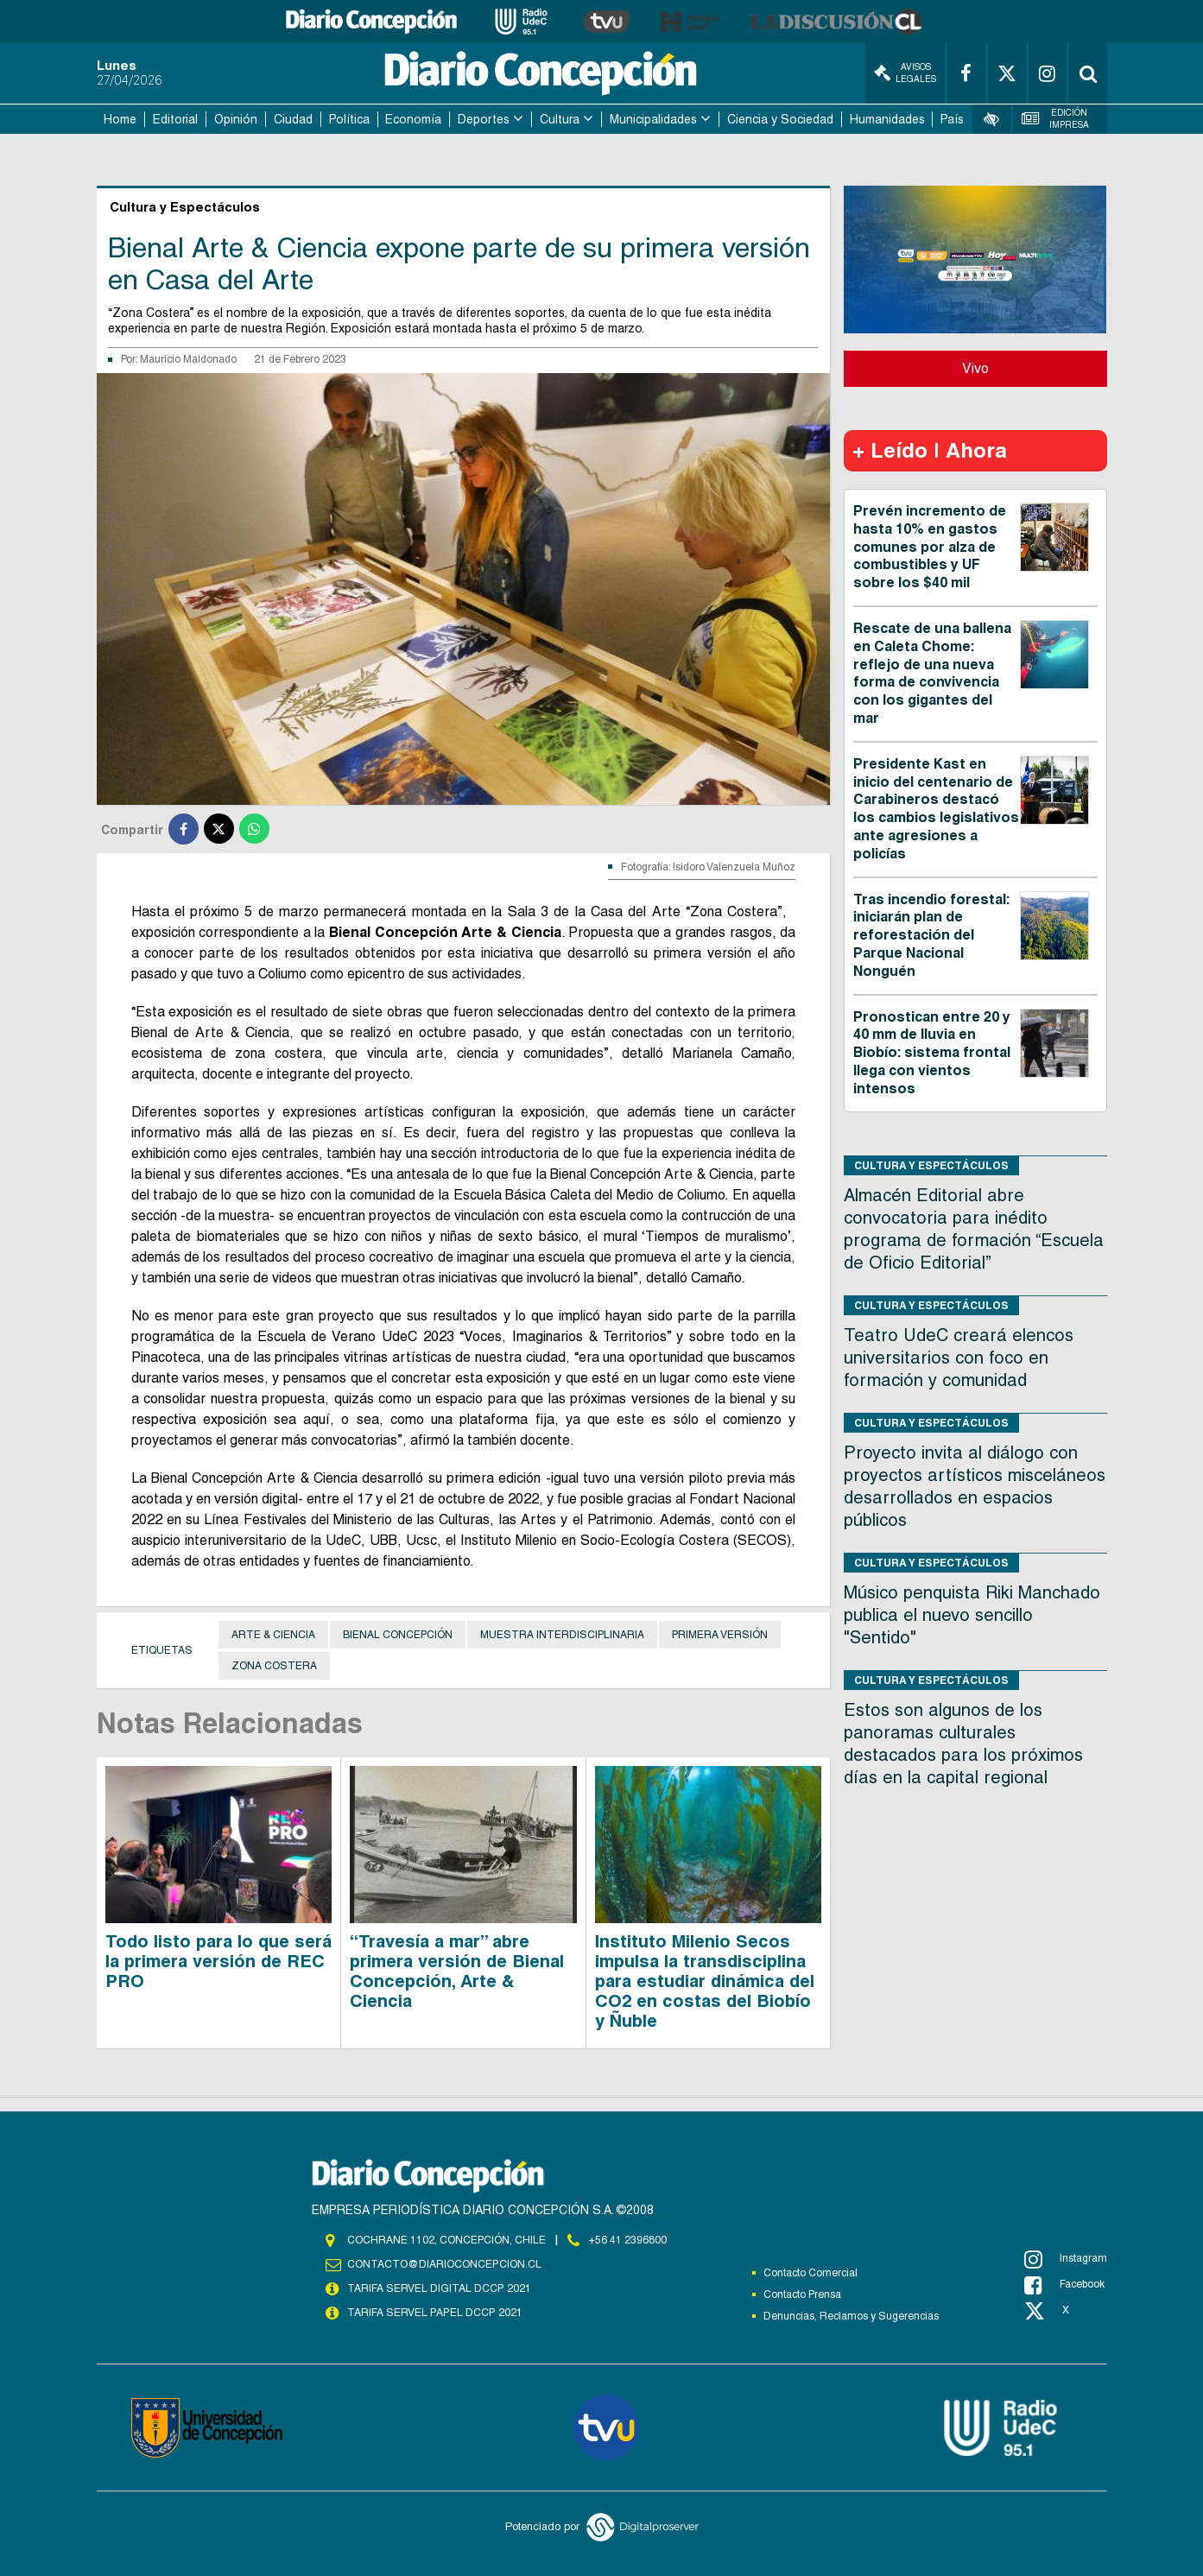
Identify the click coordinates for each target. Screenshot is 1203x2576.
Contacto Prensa (802, 2294)
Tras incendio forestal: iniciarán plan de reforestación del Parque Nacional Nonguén (931, 935)
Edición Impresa (1055, 119)
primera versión (720, 1635)
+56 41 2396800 (628, 2240)
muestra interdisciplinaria (562, 1635)
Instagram (1065, 2259)
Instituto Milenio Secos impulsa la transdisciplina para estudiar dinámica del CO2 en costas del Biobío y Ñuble (704, 1981)
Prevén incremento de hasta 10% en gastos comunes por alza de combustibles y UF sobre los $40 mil (929, 547)
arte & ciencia (273, 1635)
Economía (413, 119)
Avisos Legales (905, 73)
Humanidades (887, 119)
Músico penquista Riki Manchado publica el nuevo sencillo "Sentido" (972, 1615)
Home (120, 119)
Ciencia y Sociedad (780, 119)
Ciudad (293, 119)
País (952, 119)
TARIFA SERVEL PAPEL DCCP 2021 (433, 2313)
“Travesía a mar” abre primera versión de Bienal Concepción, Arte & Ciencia (457, 1971)
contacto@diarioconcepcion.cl (444, 2264)
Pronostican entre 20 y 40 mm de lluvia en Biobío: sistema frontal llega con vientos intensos (931, 1053)
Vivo (975, 368)
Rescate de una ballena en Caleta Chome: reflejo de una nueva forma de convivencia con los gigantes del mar (932, 673)
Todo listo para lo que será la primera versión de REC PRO (218, 1961)
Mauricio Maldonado (188, 359)
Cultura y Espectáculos (931, 1165)
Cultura (559, 119)
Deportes (484, 119)
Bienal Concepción (398, 1635)
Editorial (175, 119)
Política (349, 119)
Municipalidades (653, 119)
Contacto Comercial (810, 2273)
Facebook (1064, 2285)
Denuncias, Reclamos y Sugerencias (851, 2316)
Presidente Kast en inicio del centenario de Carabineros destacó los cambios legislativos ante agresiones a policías (936, 809)
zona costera (274, 1666)
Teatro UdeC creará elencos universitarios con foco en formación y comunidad (958, 1357)
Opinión (235, 119)
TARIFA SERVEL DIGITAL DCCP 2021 (438, 2288)
